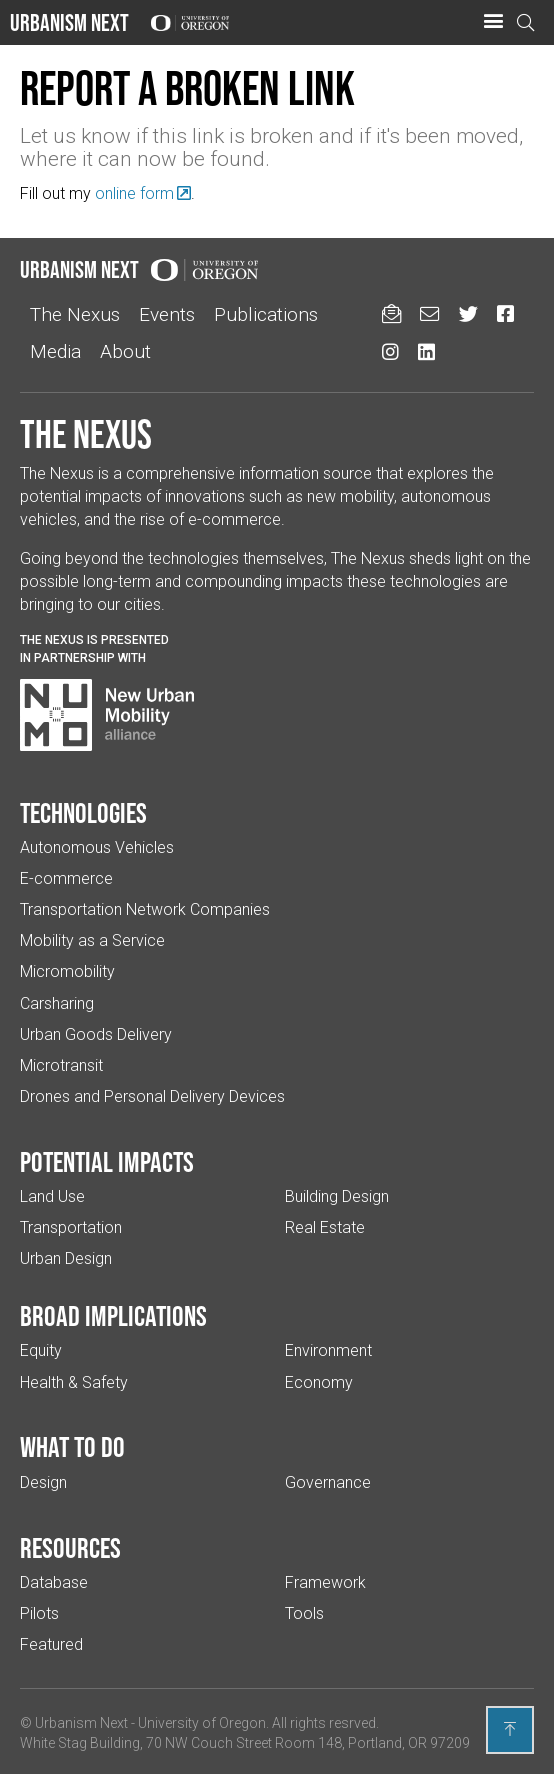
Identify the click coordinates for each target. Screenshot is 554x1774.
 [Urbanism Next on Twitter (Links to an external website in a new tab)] (468, 313)
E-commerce (66, 878)
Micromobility (67, 971)
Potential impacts (107, 1162)
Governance (328, 1482)
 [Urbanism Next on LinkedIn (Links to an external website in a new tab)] (426, 351)
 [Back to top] (510, 1729)
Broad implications (113, 1316)
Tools (304, 1613)
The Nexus (75, 314)
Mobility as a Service (92, 940)
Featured (51, 1644)
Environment (328, 1350)
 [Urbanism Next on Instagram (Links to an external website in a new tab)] (390, 351)
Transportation (71, 1227)
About (125, 351)
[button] (493, 22)
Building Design (337, 1196)
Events (167, 314)
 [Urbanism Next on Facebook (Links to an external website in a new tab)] (505, 313)
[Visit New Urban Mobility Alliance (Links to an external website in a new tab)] (107, 715)
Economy (319, 1382)
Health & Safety (74, 1382)
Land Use (52, 1196)
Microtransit (61, 1065)
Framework (325, 1582)
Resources (70, 1548)
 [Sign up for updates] (391, 313)
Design (43, 1482)
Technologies (83, 813)
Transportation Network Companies (145, 909)
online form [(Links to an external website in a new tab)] (134, 193)
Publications (266, 314)
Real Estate (325, 1227)
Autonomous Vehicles (97, 847)
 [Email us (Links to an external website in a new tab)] (429, 313)
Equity (41, 1350)
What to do (72, 1447)
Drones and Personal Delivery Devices (152, 1096)
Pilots (39, 1613)
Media (55, 351)
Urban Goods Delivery (96, 1034)
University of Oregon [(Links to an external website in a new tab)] (202, 1723)
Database (54, 1582)
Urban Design (66, 1258)
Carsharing (57, 1003)
